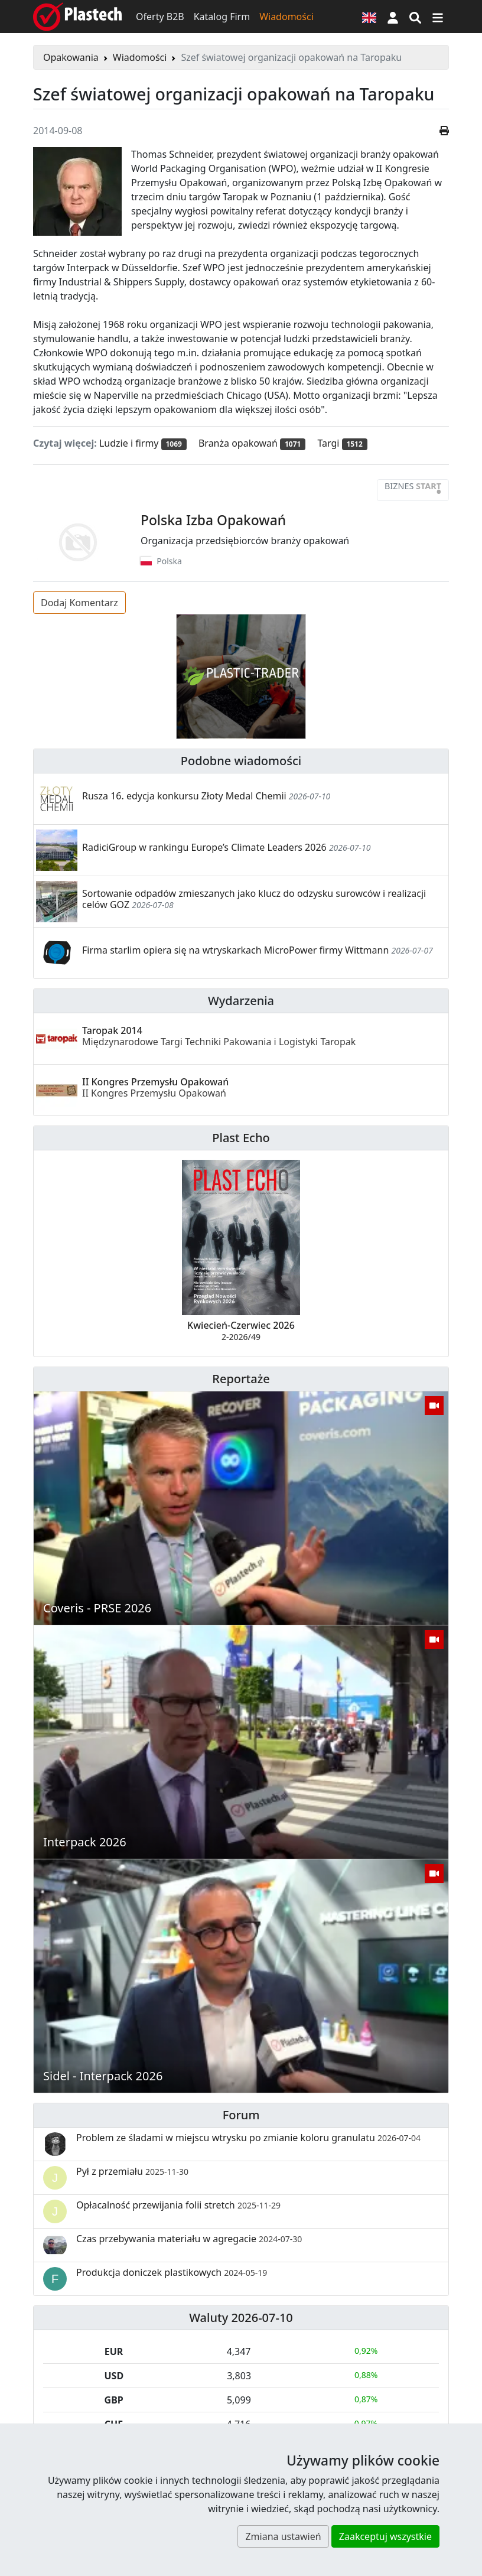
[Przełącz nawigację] (437, 16)
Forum (241, 2115)
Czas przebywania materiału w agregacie (189, 2238)
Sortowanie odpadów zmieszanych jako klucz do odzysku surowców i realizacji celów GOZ (254, 899)
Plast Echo (240, 1138)
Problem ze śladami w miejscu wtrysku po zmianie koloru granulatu (248, 2137)
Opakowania (71, 57)
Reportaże (240, 1379)
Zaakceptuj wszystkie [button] (385, 2536)
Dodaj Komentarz (79, 602)
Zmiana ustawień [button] (283, 2536)
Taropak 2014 (219, 1036)
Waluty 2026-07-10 (241, 2317)
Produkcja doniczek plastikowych (171, 2272)
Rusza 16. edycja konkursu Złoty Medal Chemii (184, 795)
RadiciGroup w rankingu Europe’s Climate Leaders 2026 (204, 847)
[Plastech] (77, 16)
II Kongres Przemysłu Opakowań (155, 1087)
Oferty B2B (160, 16)
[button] (393, 16)
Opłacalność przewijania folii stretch (178, 2204)
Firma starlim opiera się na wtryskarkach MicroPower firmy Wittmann (235, 950)
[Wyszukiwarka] (415, 16)
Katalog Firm (222, 16)
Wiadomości (286, 16)
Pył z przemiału (132, 2171)
